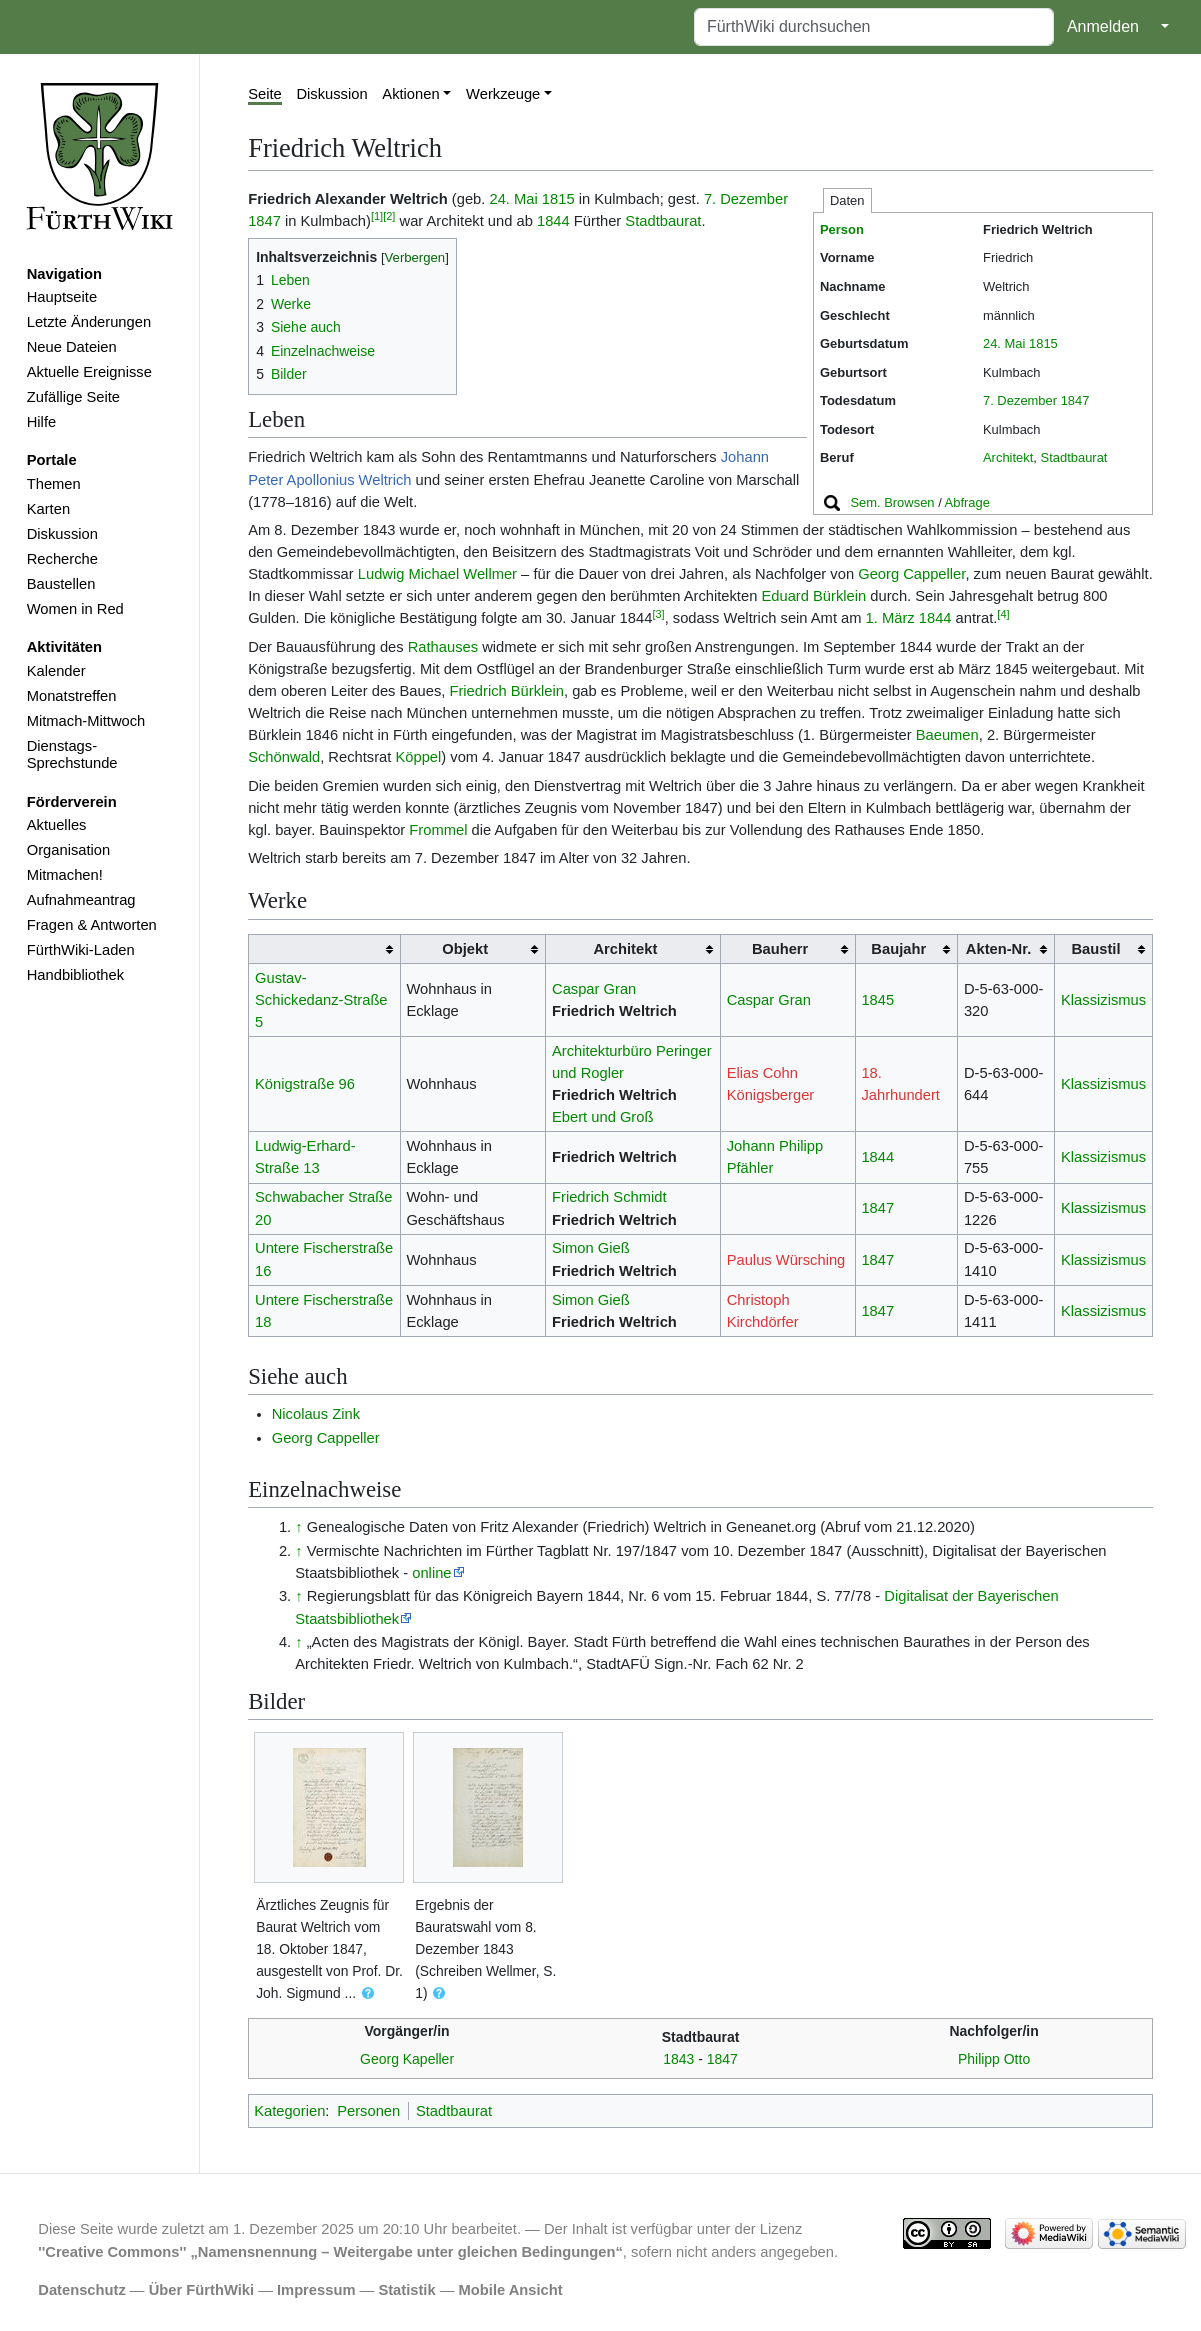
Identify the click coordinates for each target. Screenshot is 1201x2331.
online (431, 1573)
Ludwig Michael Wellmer (437, 574)
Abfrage (967, 502)
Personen (368, 2111)
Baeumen (947, 735)
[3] (658, 614)
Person (842, 229)
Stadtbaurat (1074, 457)
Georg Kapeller (407, 2059)
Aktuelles (57, 825)
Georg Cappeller (911, 574)
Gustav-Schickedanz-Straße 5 (321, 1000)
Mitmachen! (65, 875)
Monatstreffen (72, 696)
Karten (48, 509)
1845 (877, 1000)
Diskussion (62, 534)
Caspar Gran (594, 989)
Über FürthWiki (201, 2290)
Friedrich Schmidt (609, 1197)
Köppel (418, 757)
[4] (1003, 614)
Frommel (438, 830)
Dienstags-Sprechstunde (72, 755)
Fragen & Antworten (92, 925)
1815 (1043, 343)
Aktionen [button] (410, 94)
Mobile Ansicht (511, 2290)
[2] (389, 216)
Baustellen (61, 584)
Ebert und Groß (602, 1117)
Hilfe (41, 422)
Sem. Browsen (892, 502)
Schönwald (284, 757)
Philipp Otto (994, 2059)
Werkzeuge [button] (503, 94)
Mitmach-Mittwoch (86, 721)
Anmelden (1103, 26)
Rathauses (443, 647)
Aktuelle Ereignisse (89, 372)
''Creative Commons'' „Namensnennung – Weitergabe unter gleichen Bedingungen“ (330, 2252)
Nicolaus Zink (316, 1414)
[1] (377, 216)
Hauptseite (62, 297)
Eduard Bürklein (813, 596)
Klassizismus (1103, 1000)
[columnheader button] (324, 949)
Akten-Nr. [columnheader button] (998, 949)
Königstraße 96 (305, 1084)
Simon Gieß (591, 1248)
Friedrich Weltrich (614, 1011)
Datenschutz (82, 2290)
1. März (890, 618)
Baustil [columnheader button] (1095, 949)
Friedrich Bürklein (506, 691)
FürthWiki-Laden (81, 950)
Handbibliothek (75, 975)
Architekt (1008, 457)
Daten (847, 200)
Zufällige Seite (73, 397)
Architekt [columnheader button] (625, 949)
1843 (678, 2059)
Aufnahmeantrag (81, 900)
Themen (54, 484)
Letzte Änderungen (89, 322)
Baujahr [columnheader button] (898, 949)
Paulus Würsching (786, 1260)
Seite (265, 94)
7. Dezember (1020, 400)
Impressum (316, 2290)
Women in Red (75, 609)
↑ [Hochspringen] (298, 1527)
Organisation (68, 850)
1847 (1075, 400)
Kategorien (289, 2111)
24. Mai (1004, 343)
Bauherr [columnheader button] (780, 949)
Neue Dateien (72, 347)
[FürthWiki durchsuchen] (874, 27)
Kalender (56, 671)
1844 (553, 221)
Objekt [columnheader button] (465, 949)
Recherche (62, 559)
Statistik (406, 2290)
